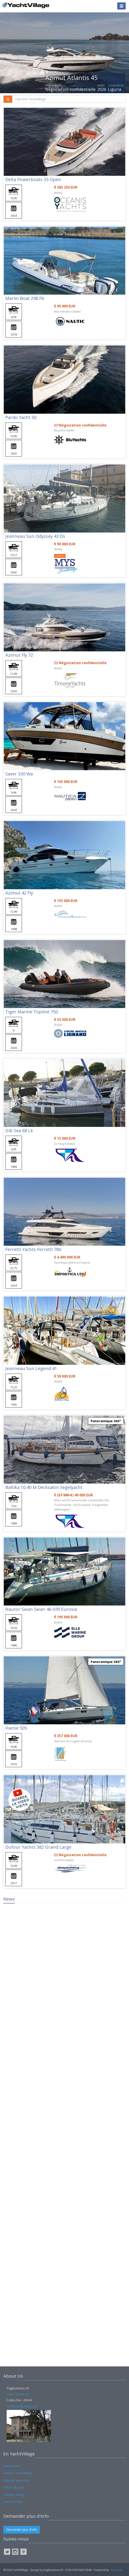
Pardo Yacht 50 (20, 417)
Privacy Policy (13, 2502)
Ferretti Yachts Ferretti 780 (33, 1249)
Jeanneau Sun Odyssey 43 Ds (35, 536)
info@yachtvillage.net (22, 2406)
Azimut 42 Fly (19, 893)
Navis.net (116, 2570)
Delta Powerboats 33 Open (33, 179)
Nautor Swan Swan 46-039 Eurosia (41, 1609)
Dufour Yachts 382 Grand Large (38, 1847)
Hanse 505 (16, 1728)
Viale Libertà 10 (18, 2394)
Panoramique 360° (106, 1421)
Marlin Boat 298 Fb (24, 298)
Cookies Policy (13, 2495)
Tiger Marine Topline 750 (31, 1012)
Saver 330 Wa (19, 774)
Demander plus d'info (21, 2529)
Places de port (13, 2487)
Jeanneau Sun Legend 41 (31, 1368)
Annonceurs (11, 2466)
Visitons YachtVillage (17, 2473)
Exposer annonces (16, 2480)
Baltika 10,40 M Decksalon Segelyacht (43, 1487)
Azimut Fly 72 (19, 655)
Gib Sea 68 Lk (19, 1131)
